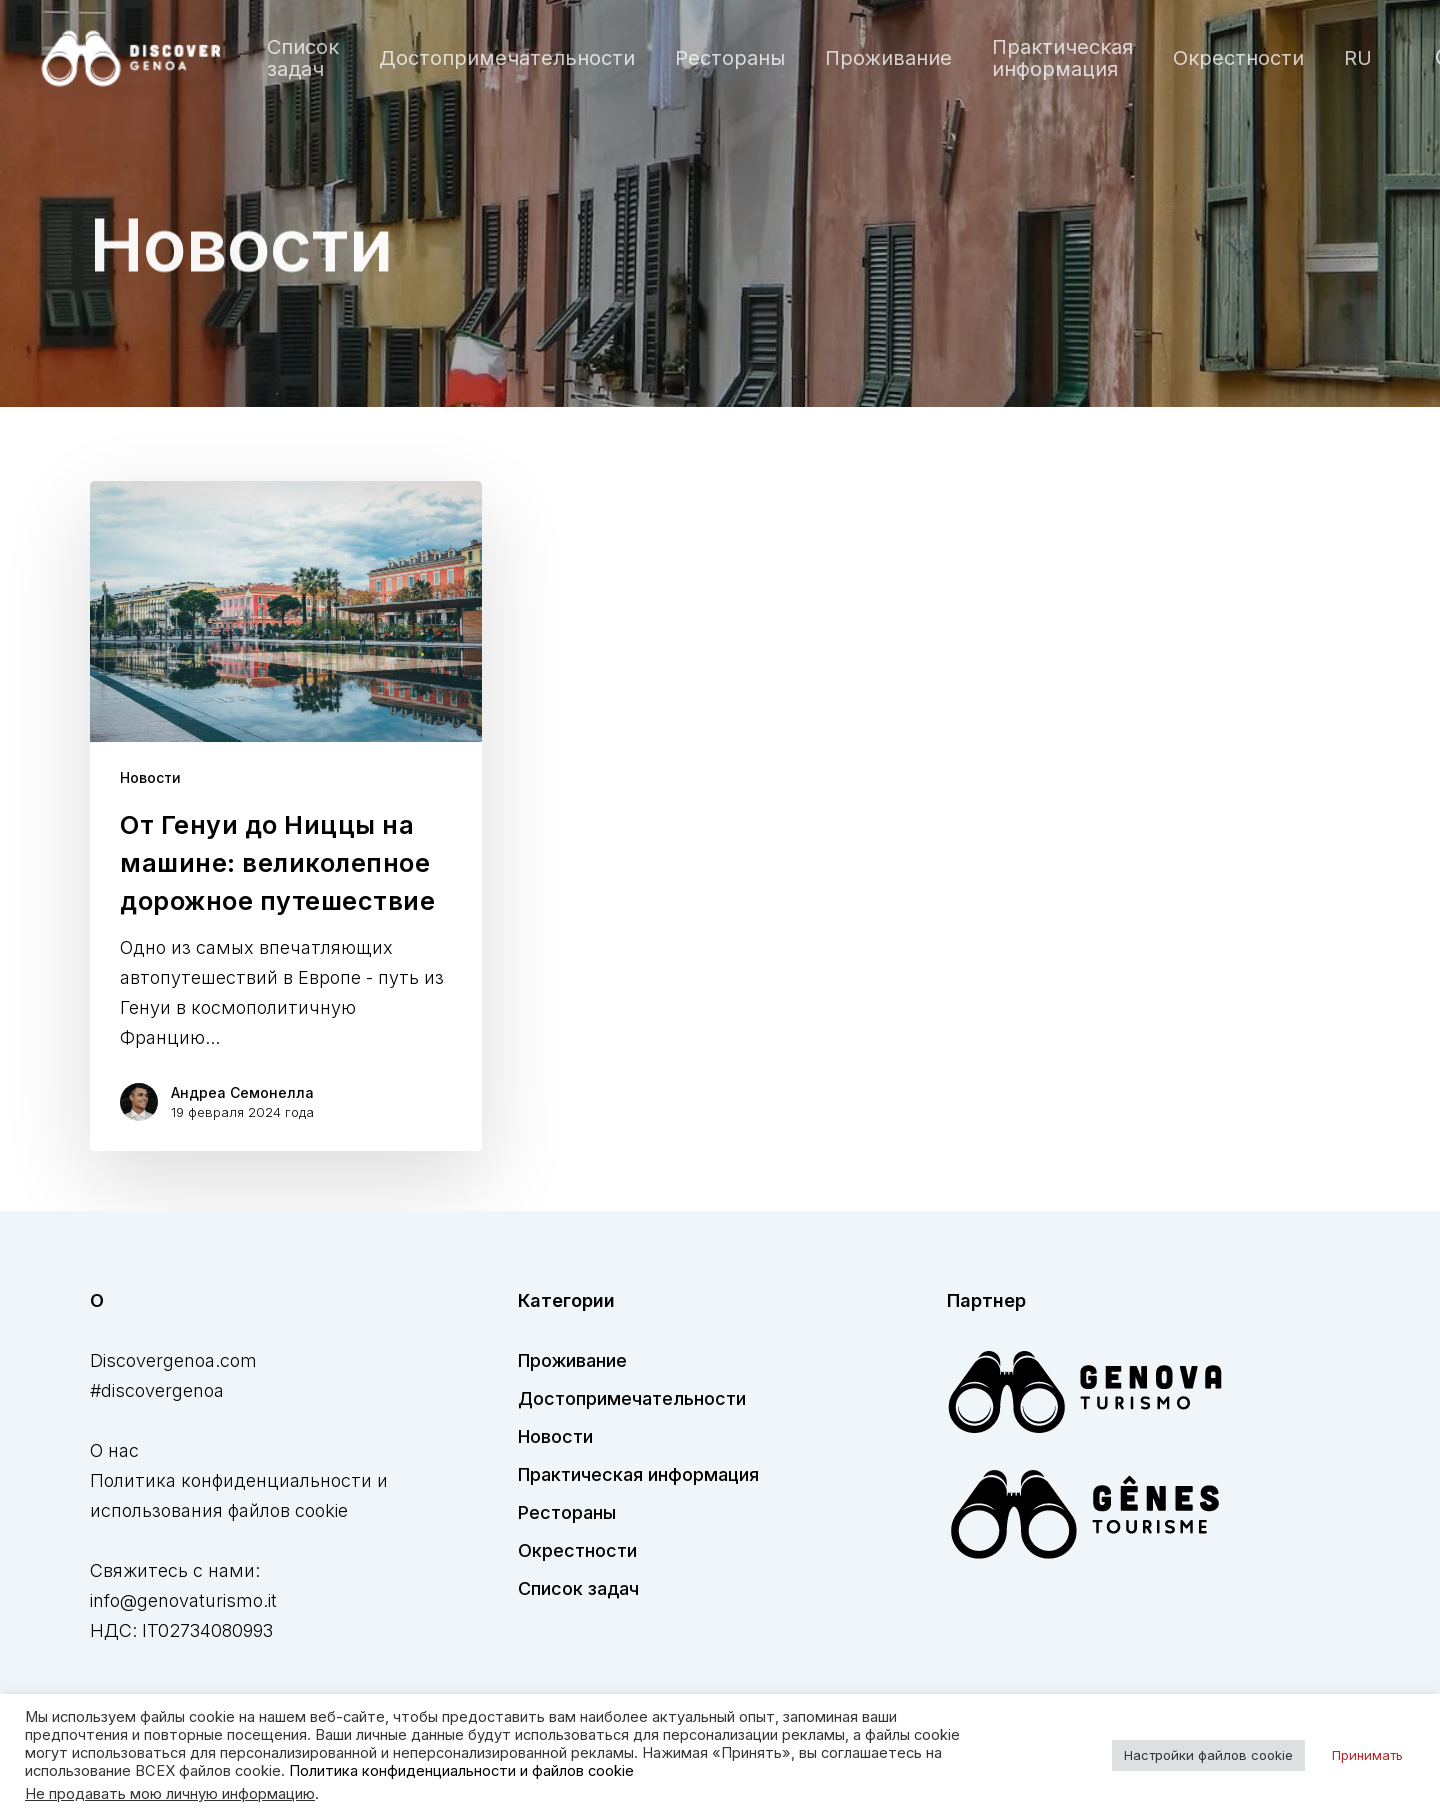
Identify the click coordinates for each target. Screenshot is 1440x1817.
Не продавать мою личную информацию (170, 1794)
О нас (114, 1450)
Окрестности (577, 1550)
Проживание (572, 1360)
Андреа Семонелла (242, 1092)
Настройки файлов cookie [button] (1208, 1755)
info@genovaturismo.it (183, 1600)
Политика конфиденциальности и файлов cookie (461, 1771)
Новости (150, 777)
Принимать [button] (1367, 1755)
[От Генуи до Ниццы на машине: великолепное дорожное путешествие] (286, 816)
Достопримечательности (632, 1398)
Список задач (578, 1588)
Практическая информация (638, 1474)
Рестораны (567, 1512)
